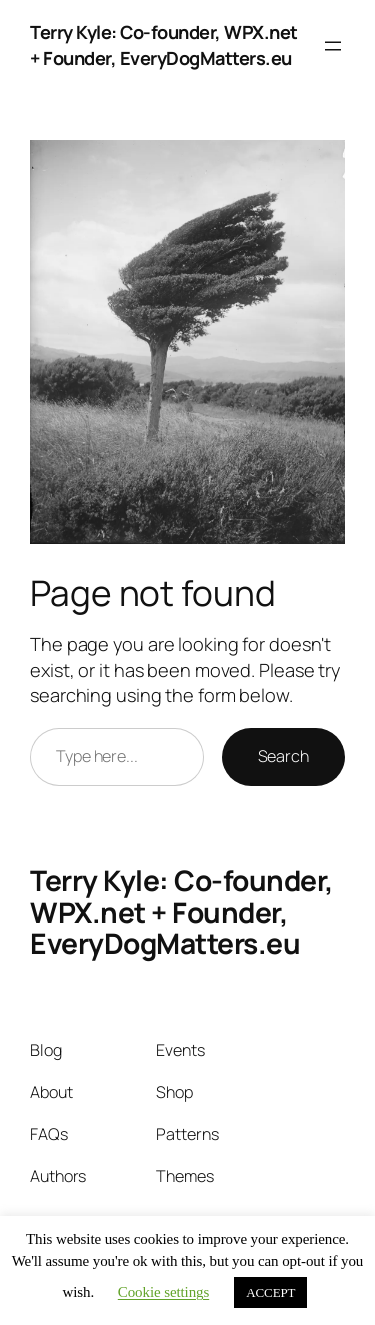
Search (283, 756)
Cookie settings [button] (163, 1292)
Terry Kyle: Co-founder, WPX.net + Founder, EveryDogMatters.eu (164, 45)
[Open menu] (333, 46)
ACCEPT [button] (270, 1292)
